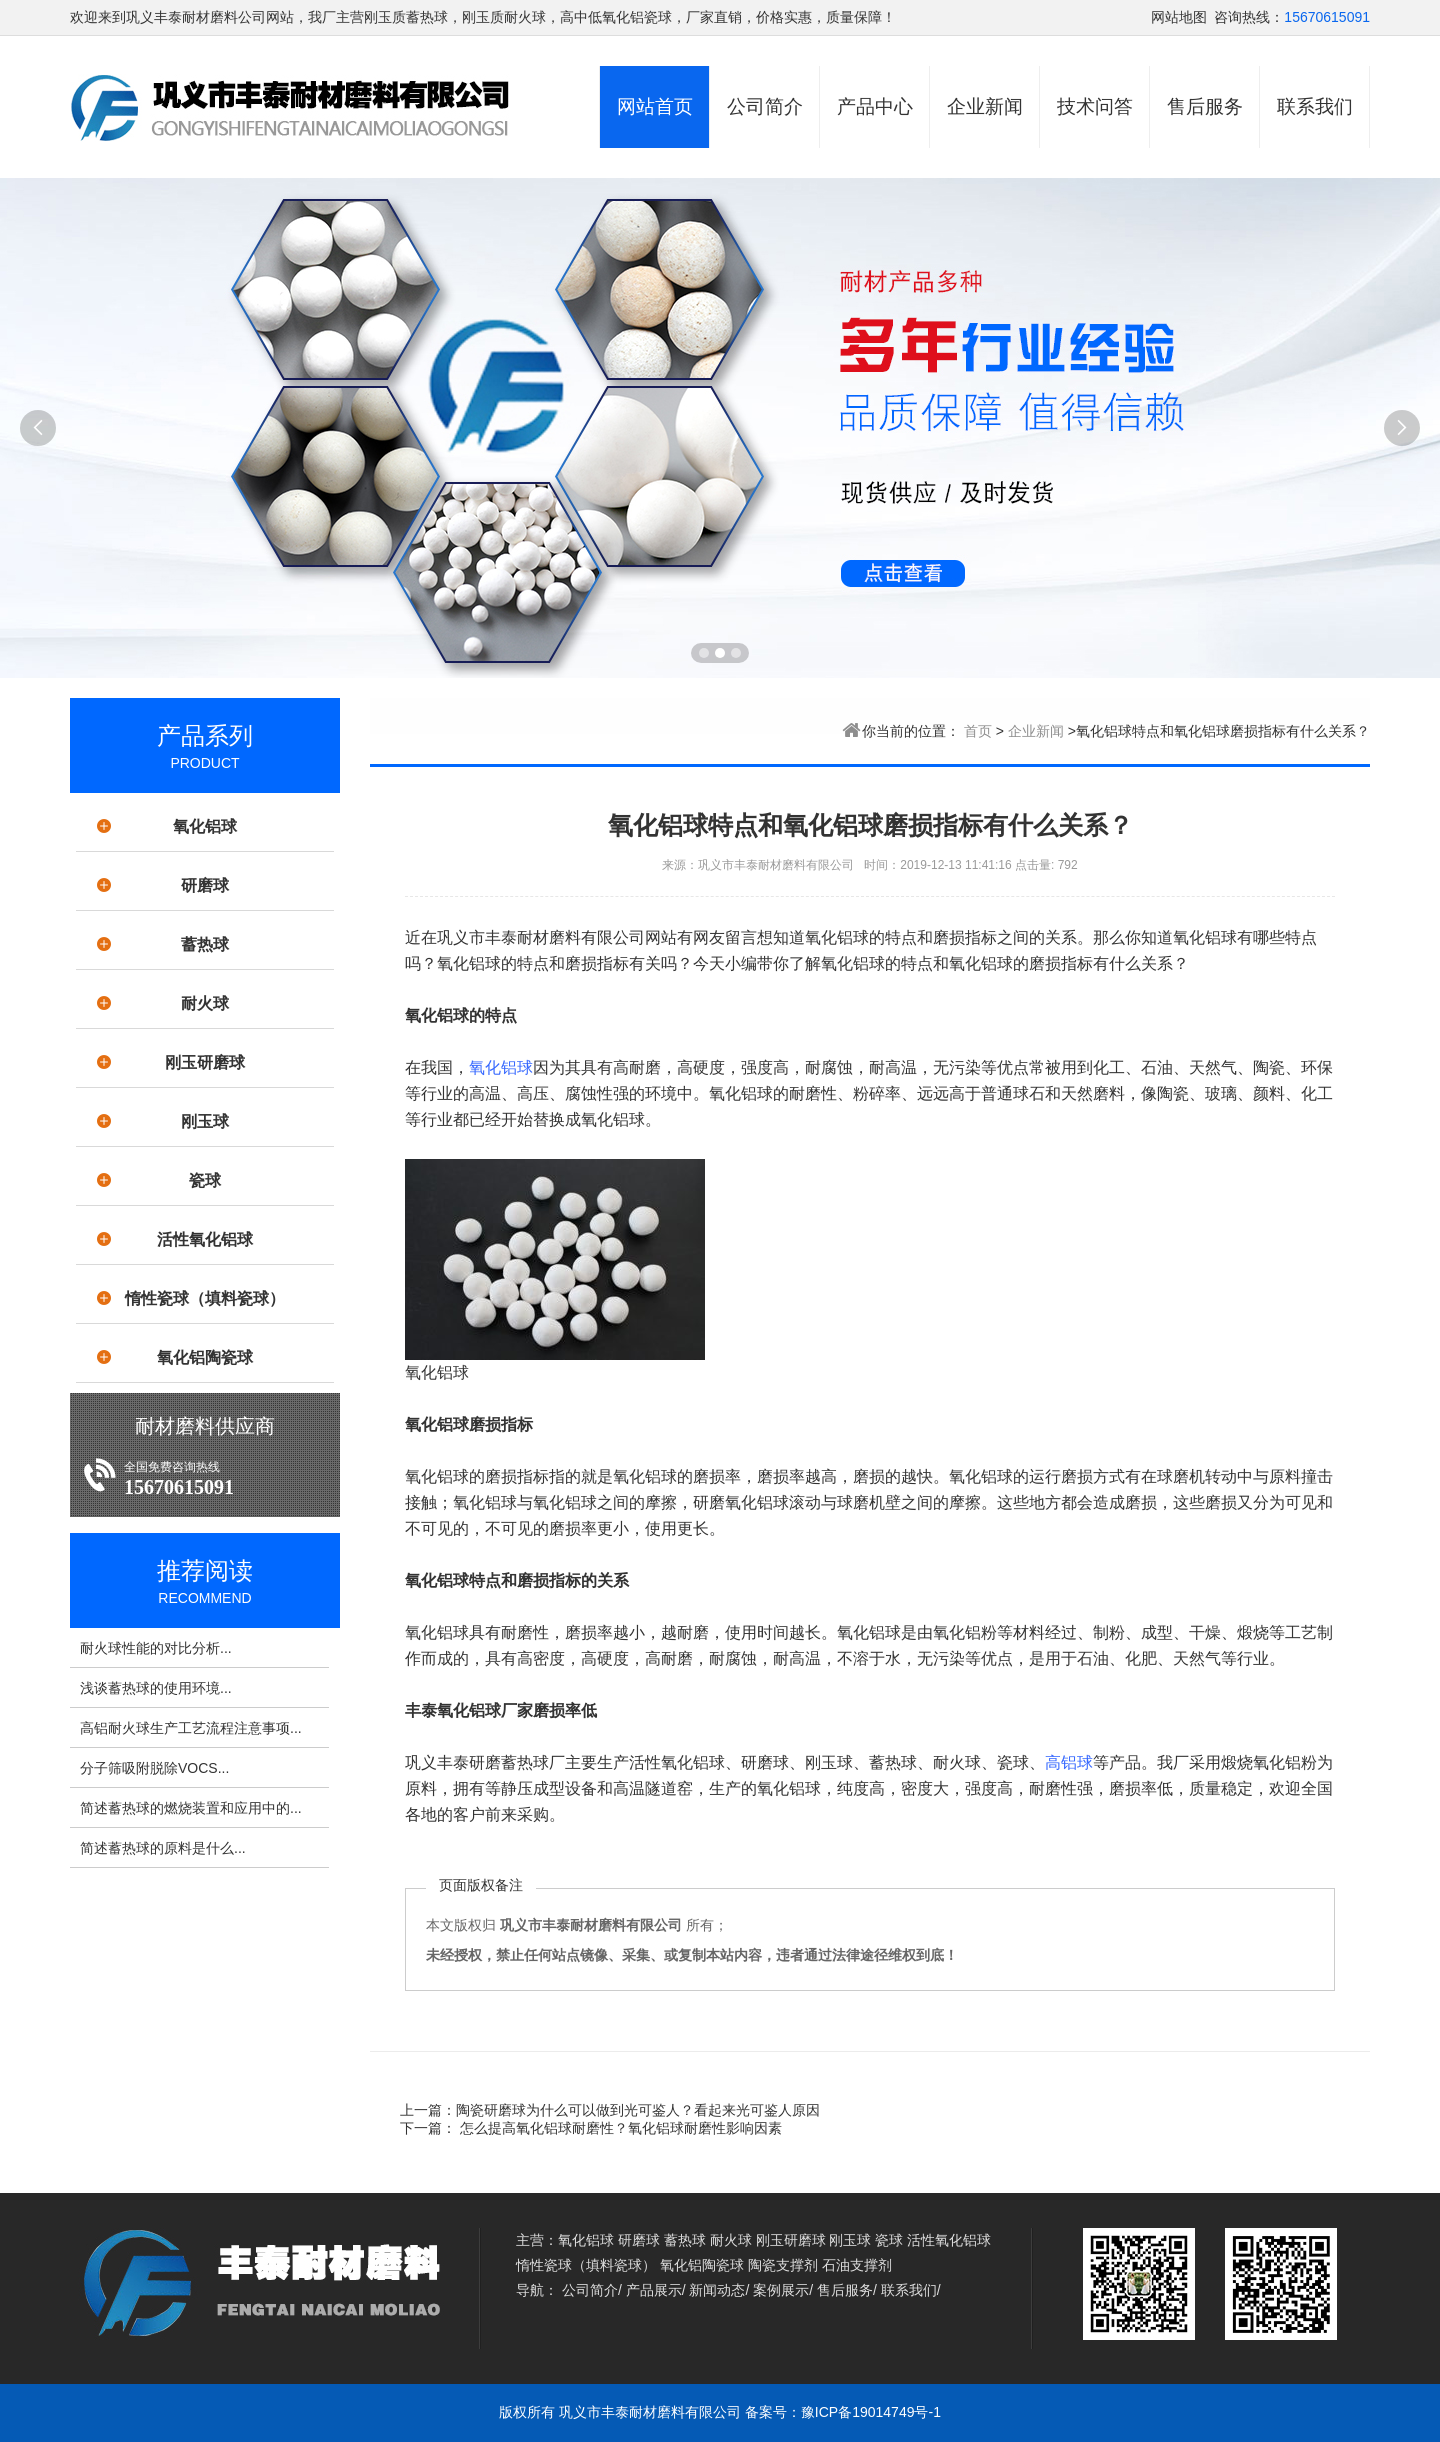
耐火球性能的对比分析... (156, 1648)
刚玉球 (205, 1121)
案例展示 (781, 2290)
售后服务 (1205, 106)
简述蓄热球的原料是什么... (163, 1848)
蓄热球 (205, 944)
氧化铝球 (205, 826)
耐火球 (205, 1003)
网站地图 (1179, 17)
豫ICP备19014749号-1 (871, 2412)
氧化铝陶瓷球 (205, 1357)
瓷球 (205, 1180)
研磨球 (205, 885)
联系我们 (1315, 106)
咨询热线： (1249, 17)
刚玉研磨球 (205, 1062)
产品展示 (654, 2290)
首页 (978, 731)
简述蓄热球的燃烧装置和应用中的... (191, 1808)
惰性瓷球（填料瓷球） (205, 1298)
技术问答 (1095, 106)
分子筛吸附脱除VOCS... (154, 1768)
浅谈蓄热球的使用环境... (156, 1688)
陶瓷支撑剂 (783, 2265)
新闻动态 (717, 2290)
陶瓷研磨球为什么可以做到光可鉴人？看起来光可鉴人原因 (638, 2110)
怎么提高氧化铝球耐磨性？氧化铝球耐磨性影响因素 (619, 2128)
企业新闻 (985, 106)
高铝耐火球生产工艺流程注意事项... (191, 1728)
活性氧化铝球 (205, 1239)
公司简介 (765, 106)
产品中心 (875, 106)
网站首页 (655, 106)
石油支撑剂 (857, 2265)
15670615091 (1327, 17)
